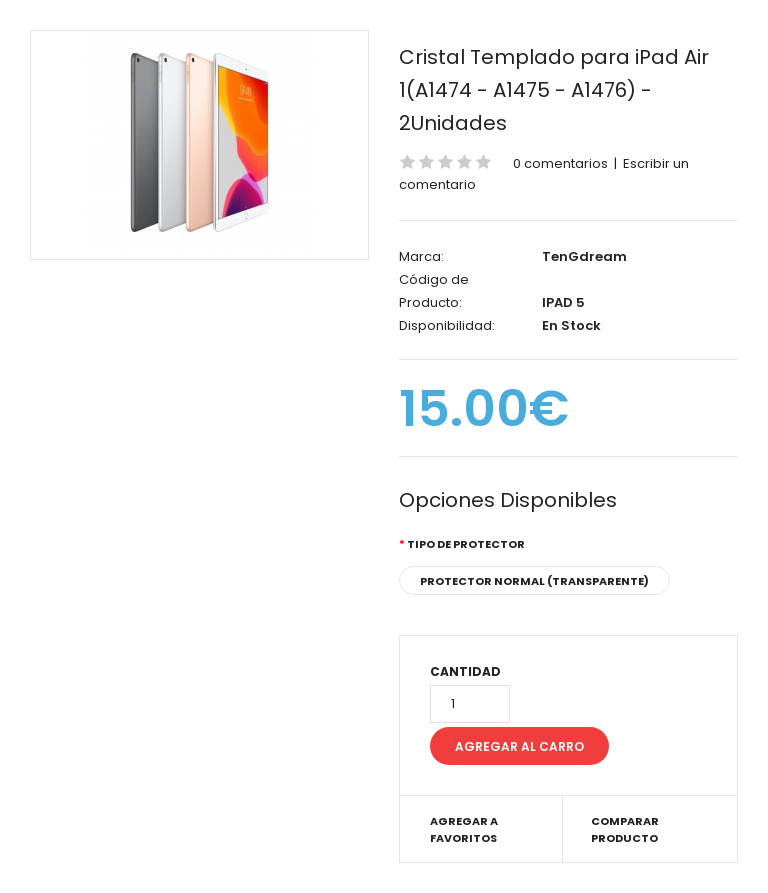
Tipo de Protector (466, 544)
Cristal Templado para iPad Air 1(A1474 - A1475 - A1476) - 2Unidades (554, 90)
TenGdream (584, 256)
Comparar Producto (625, 830)
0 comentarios (560, 163)
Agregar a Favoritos (464, 830)
